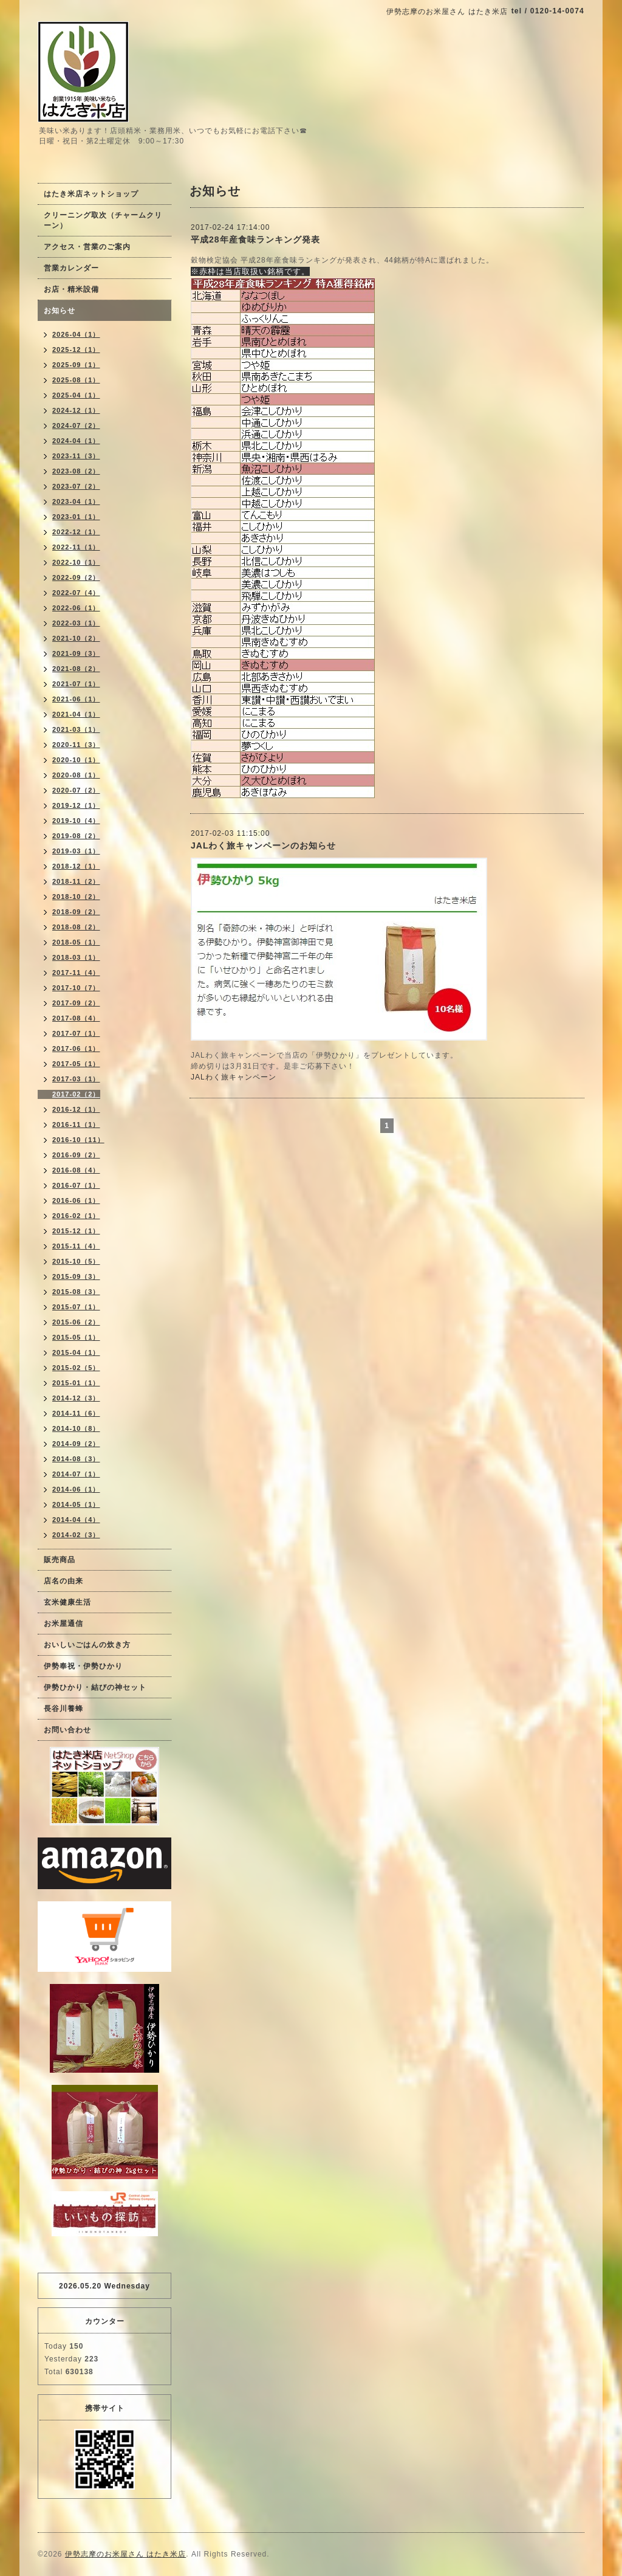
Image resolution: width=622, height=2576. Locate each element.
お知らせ (59, 310)
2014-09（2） (76, 1443)
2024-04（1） (76, 440)
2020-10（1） (76, 759)
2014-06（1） (76, 1489)
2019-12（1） (76, 805)
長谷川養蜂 (63, 1708)
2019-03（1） (76, 851)
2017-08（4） (76, 1018)
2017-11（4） (76, 972)
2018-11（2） (76, 881)
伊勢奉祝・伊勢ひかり (83, 1666)
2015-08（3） (76, 1291)
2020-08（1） (76, 775)
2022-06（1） (76, 607)
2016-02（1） (76, 1215)
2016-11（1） (76, 1124)
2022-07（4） (76, 592)
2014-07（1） (76, 1474)
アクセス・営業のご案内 (87, 247)
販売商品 (59, 1559)
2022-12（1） (76, 532)
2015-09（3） (76, 1276)
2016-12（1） (76, 1109)
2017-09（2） (76, 1003)
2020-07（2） (76, 790)
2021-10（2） (76, 638)
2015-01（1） (76, 1382)
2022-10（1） (76, 562)
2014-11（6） (76, 1413)
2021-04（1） (76, 714)
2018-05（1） (76, 942)
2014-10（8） (76, 1428)
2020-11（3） (76, 744)
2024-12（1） (76, 410)
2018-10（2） (76, 896)
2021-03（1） (76, 729)
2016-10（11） (78, 1139)
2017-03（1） (76, 1079)
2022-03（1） (76, 623)
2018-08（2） (76, 927)
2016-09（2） (76, 1155)
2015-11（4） (76, 1246)
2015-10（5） (76, 1261)
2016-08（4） (76, 1170)
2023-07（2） (76, 486)
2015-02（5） (76, 1367)
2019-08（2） (76, 835)
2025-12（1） (76, 349)
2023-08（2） (76, 471)
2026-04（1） (76, 334)
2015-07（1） (76, 1306)
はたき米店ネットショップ (91, 194)
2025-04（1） (76, 395)
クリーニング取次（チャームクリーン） (103, 220)
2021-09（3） (76, 653)
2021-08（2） (76, 668)
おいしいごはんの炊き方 (87, 1645)
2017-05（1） (76, 1063)
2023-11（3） (76, 456)
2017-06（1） (76, 1048)
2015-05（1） (76, 1337)
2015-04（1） (76, 1352)
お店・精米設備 (71, 289)
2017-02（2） (76, 1094)
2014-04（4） (76, 1519)
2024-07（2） (76, 425)
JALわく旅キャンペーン (233, 1077)
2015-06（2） (76, 1322)
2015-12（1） (76, 1231)
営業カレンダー (71, 268)
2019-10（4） (76, 820)
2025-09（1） (76, 364)
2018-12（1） (76, 866)
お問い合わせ (67, 1730)
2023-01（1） (76, 516)
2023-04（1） (76, 501)
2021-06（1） (76, 699)
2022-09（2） (76, 577)
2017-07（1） (76, 1033)
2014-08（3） (76, 1458)
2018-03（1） (76, 957)
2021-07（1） (76, 683)
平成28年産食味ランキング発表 (255, 239)
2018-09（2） (76, 911)
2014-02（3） (76, 1534)
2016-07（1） (76, 1185)
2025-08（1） (76, 380)
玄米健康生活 (67, 1602)
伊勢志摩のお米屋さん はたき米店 (125, 2554)
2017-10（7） (76, 987)
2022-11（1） (76, 547)
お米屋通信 (63, 1623)
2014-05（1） (76, 1504)
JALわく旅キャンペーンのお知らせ (263, 845)
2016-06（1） (76, 1200)
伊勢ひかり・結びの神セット (95, 1687)
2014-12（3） (76, 1398)
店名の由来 (63, 1581)
